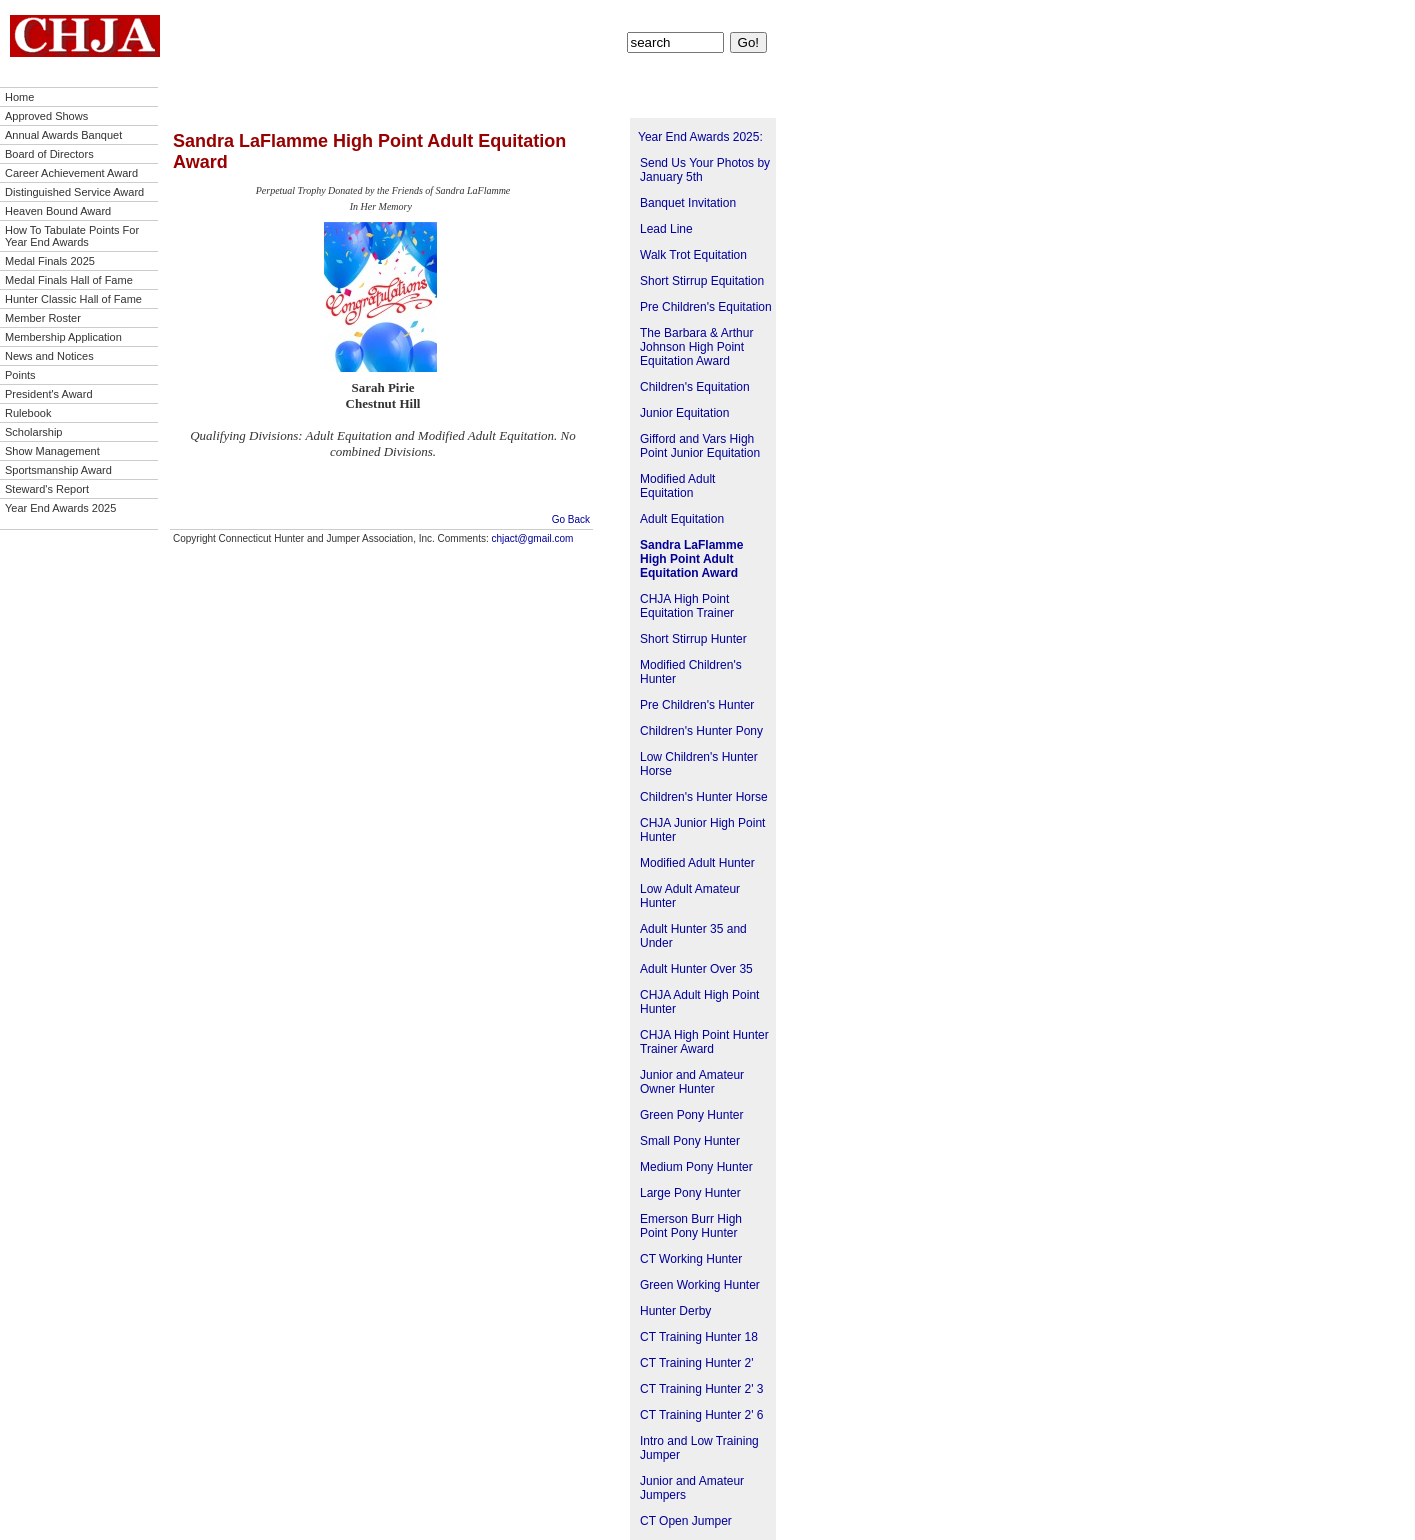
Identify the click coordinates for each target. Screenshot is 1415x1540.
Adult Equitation (682, 519)
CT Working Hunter (691, 1259)
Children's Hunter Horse (704, 797)
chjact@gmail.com (532, 538)
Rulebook (28, 413)
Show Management (52, 451)
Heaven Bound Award (58, 211)
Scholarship (33, 432)
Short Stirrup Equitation (702, 281)
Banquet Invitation (688, 203)
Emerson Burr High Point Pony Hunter (691, 1226)
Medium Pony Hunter (696, 1167)
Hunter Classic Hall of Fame (73, 299)
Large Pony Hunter (690, 1193)
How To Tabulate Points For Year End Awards (72, 236)
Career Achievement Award (71, 173)
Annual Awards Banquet (63, 135)
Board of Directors (49, 154)
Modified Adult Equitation (677, 486)
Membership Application (63, 337)
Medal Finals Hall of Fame (69, 280)
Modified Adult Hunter (697, 863)
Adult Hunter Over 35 (696, 969)
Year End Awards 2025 (60, 508)
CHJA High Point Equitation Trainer (687, 606)
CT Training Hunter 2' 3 (701, 1389)
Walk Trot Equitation (693, 255)
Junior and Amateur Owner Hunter (692, 1082)
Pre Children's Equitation (706, 307)
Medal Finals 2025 (50, 261)
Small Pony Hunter (690, 1141)
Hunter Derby (675, 1311)
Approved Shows (46, 116)
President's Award (49, 394)
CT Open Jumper (686, 1521)
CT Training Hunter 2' (696, 1363)
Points (20, 375)
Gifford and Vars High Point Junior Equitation (700, 446)
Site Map (745, 15)
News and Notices (49, 356)
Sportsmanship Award (58, 470)
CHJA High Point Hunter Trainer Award (704, 1042)
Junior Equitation (684, 413)
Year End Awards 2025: (700, 137)
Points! (644, 15)
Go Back (571, 519)
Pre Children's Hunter (697, 705)
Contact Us (692, 15)
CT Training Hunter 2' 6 (701, 1415)
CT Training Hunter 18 (699, 1337)
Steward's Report (47, 489)
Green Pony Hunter (691, 1115)
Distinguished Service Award (74, 192)
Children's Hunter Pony (701, 731)
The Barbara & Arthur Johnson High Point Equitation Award (696, 347)
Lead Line (666, 229)
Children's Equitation (695, 387)
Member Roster (43, 318)
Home (19, 97)
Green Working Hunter (700, 1285)
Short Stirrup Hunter (693, 639)
